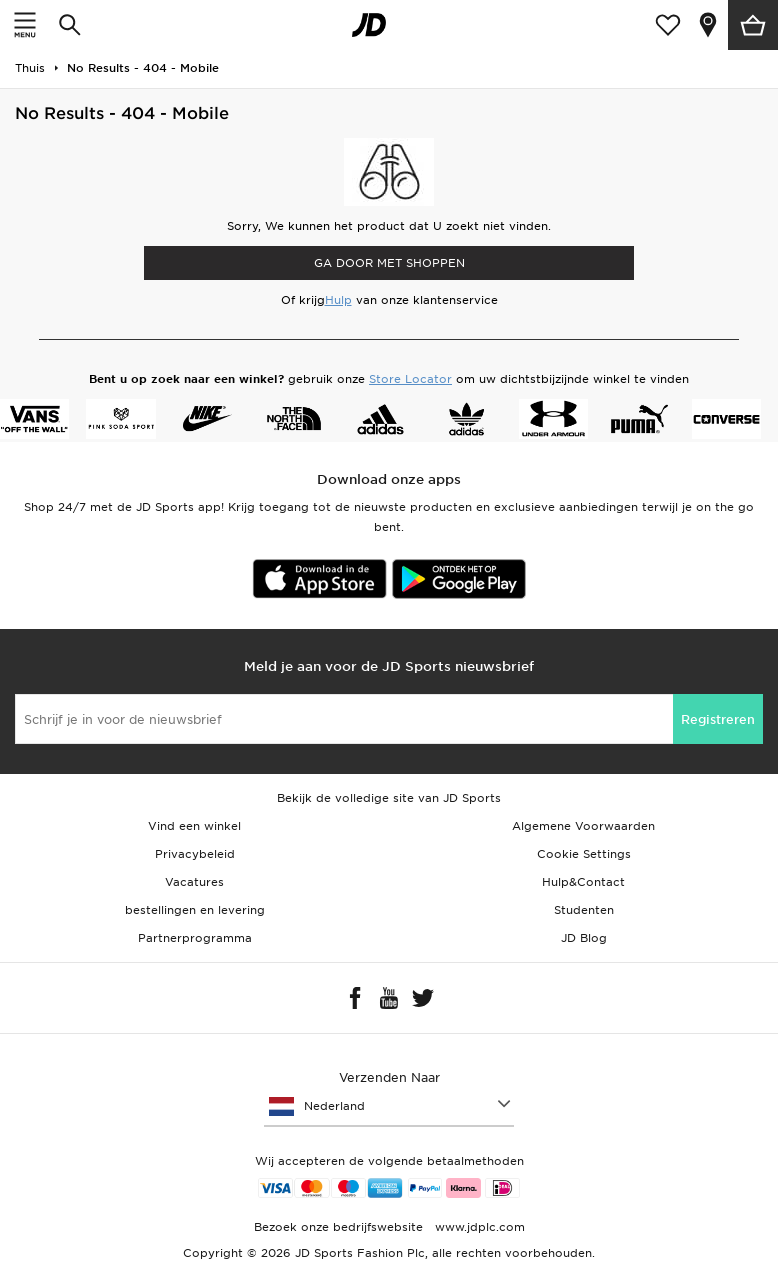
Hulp (338, 300)
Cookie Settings (584, 854)
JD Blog (584, 938)
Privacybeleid (195, 854)
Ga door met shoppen (389, 263)
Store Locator (410, 379)
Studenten (584, 910)
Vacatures (194, 882)
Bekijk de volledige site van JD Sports (389, 798)
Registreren (718, 719)
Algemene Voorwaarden (583, 826)
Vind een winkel (194, 826)
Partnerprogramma (195, 938)
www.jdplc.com (478, 1227)
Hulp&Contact (583, 882)
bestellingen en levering (195, 910)
